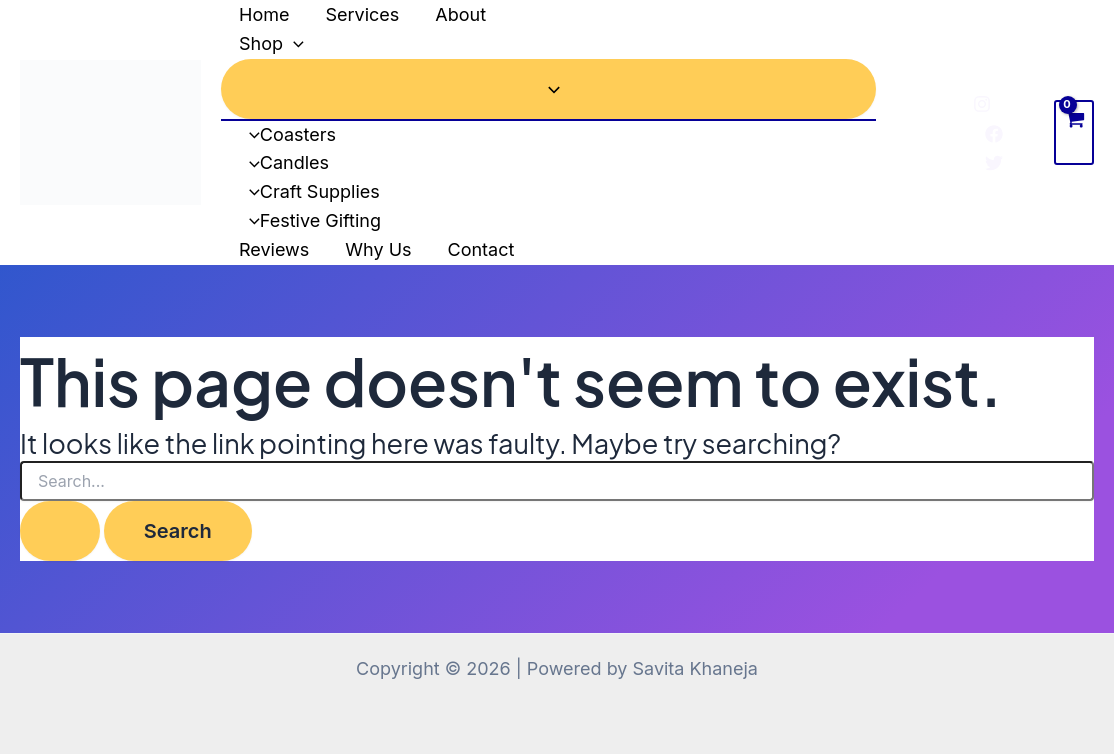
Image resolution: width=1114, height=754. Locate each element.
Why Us (378, 249)
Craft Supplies (309, 191)
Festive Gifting (310, 220)
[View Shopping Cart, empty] (1074, 132)
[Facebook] (994, 134)
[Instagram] (982, 104)
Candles (284, 162)
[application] (293, 44)
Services (362, 14)
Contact (481, 249)
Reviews (274, 249)
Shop (271, 44)
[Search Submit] (60, 531)
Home (264, 14)
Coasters (287, 134)
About (460, 14)
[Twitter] (994, 163)
